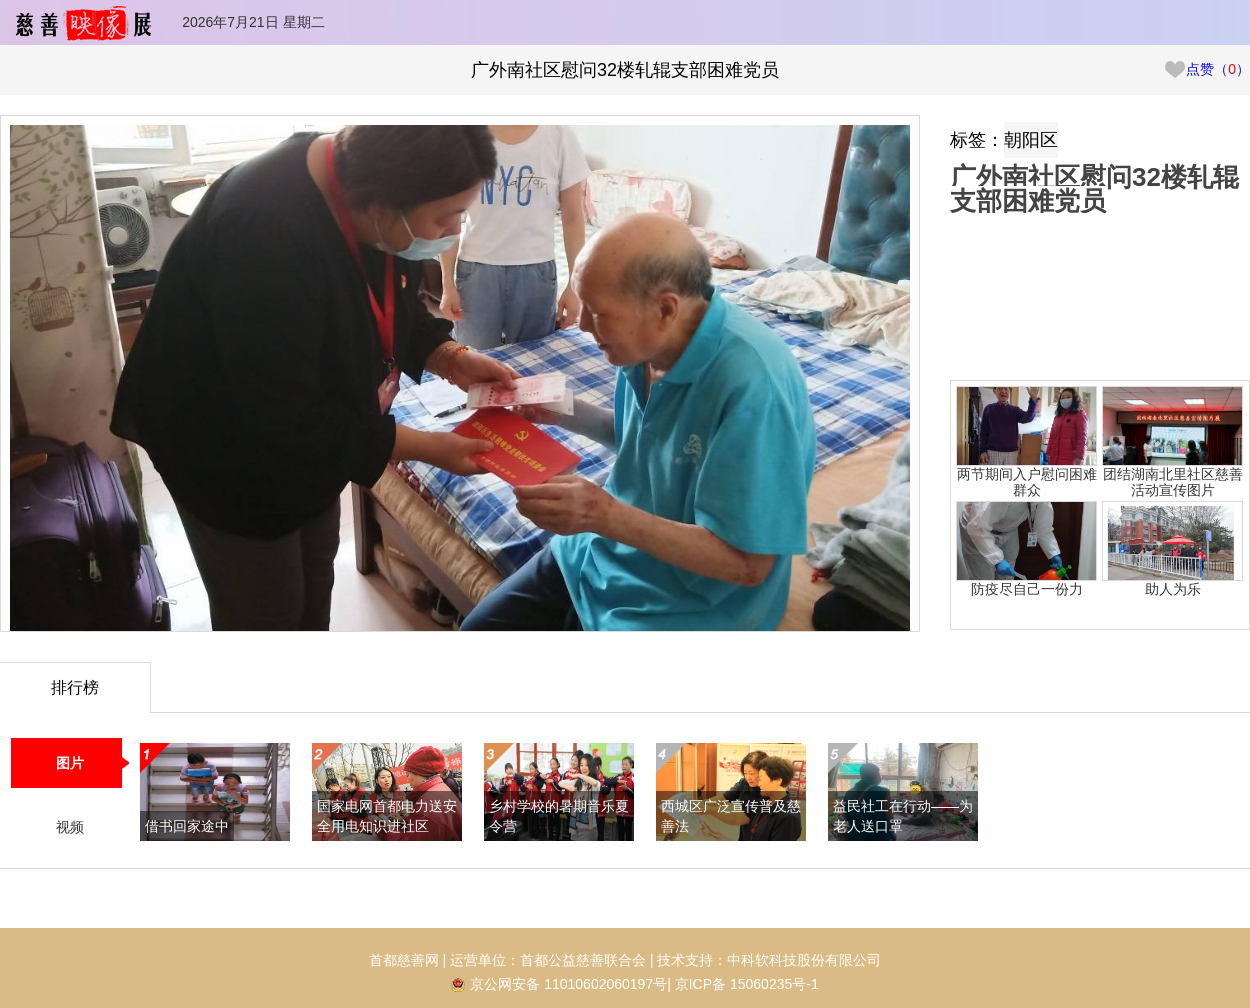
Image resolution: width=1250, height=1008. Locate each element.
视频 (70, 827)
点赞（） (1206, 69)
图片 (70, 763)
